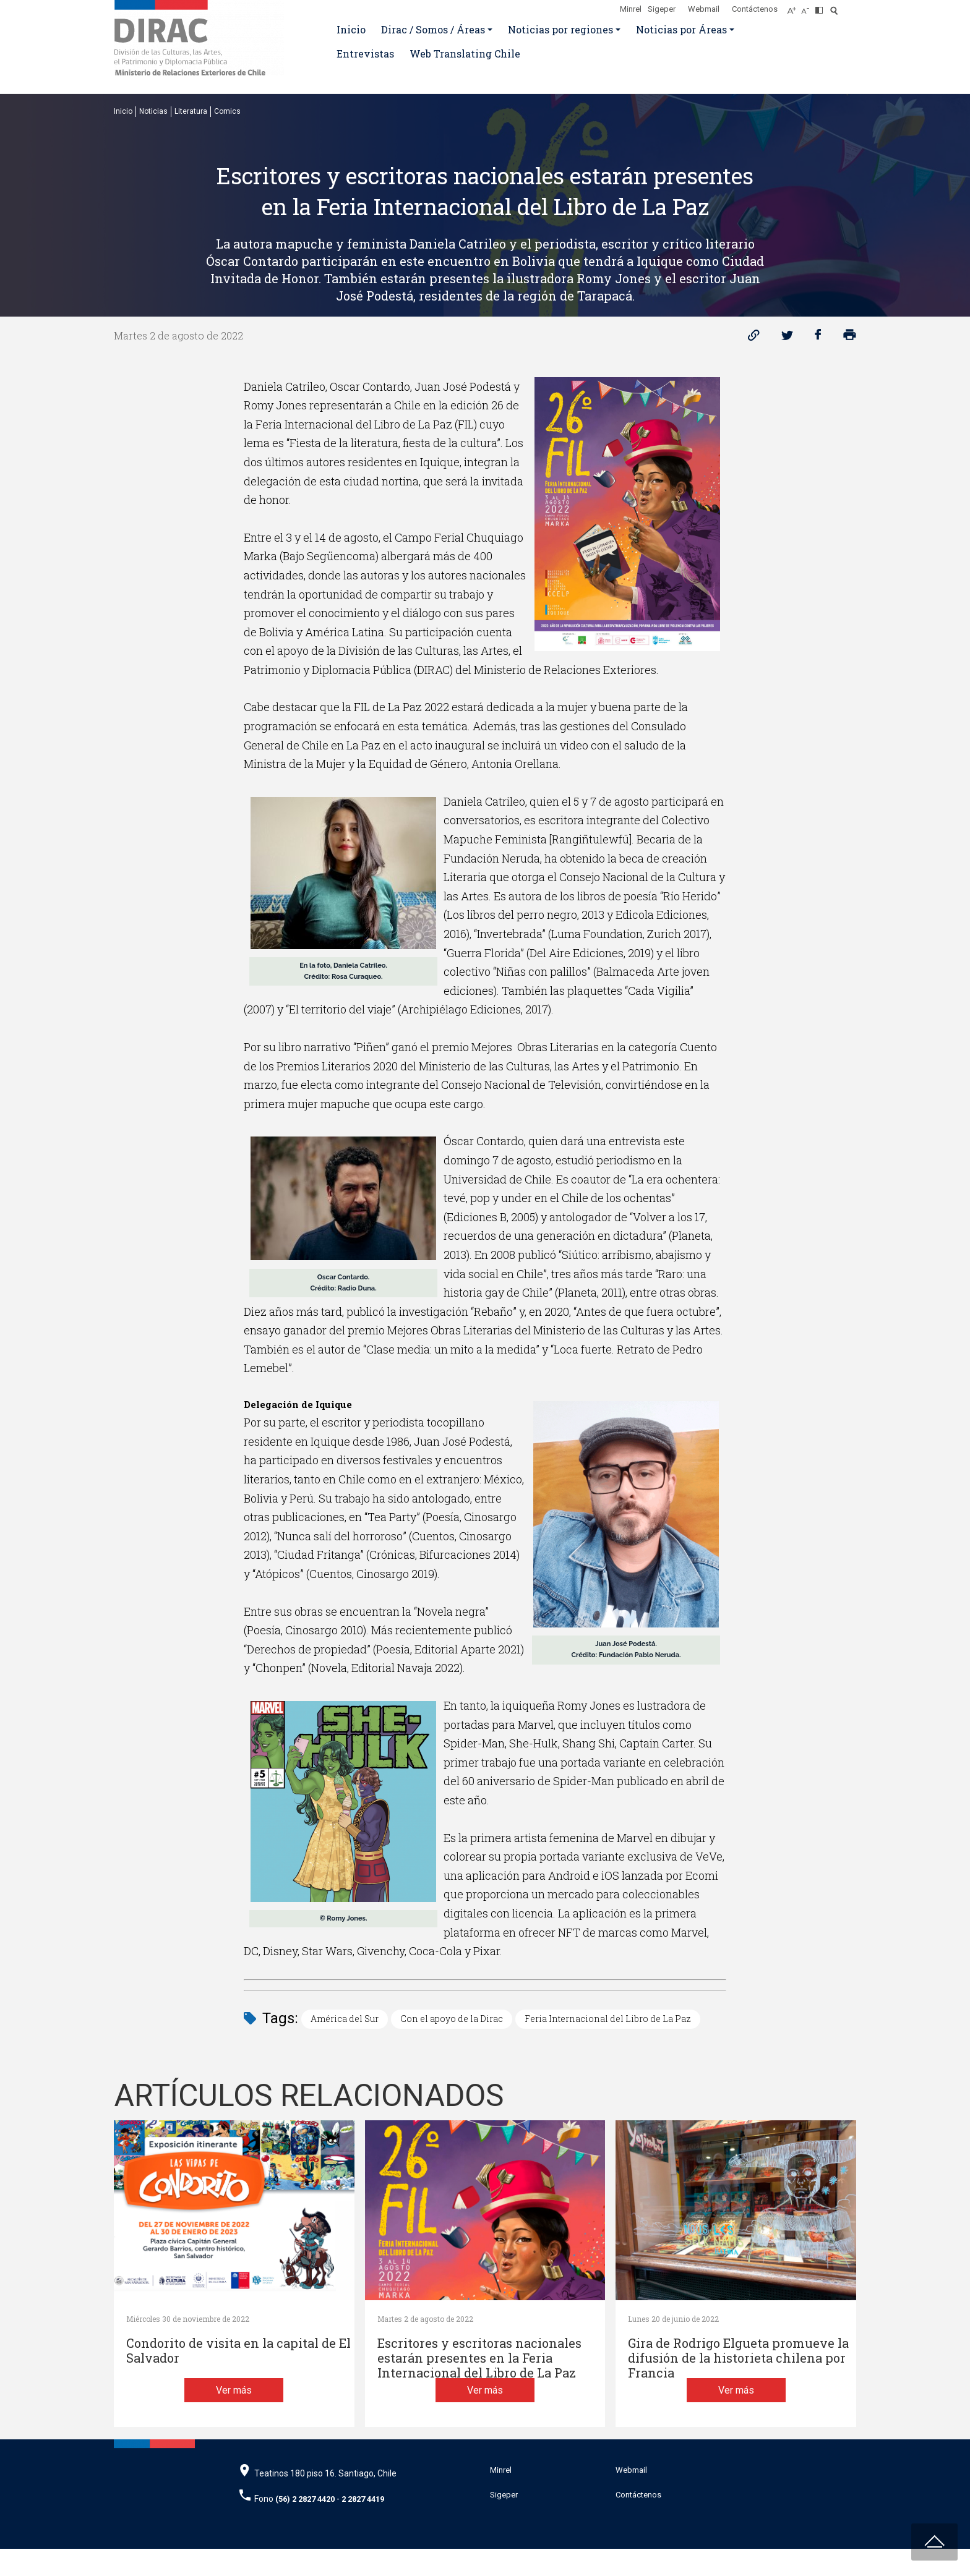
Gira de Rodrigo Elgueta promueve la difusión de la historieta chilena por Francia (738, 2358)
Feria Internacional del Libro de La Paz (608, 2018)
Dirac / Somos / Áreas (433, 29)
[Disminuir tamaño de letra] (808, 7)
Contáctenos (755, 9)
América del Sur (345, 2018)
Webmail (703, 9)
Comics (227, 111)
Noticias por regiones (560, 29)
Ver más (234, 2417)
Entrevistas (365, 53)
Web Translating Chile (465, 53)
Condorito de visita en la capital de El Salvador (238, 2350)
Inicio (351, 29)
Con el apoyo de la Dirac (451, 2018)
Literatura (190, 111)
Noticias (153, 111)
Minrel (631, 9)
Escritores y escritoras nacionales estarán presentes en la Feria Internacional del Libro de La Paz (479, 2358)
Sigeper (662, 9)
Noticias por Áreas (681, 29)
